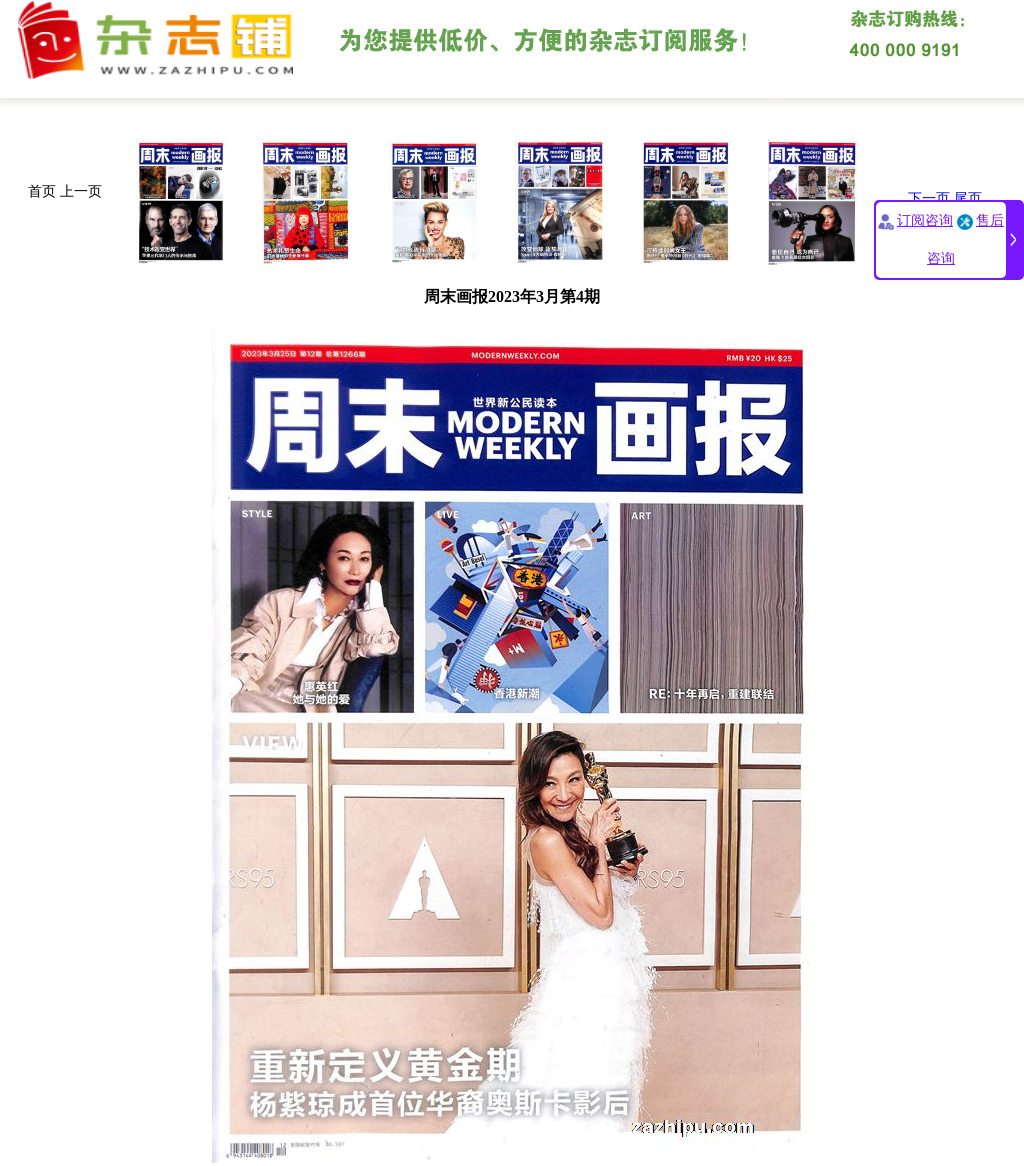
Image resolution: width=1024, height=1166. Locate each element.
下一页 (929, 198)
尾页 (968, 198)
